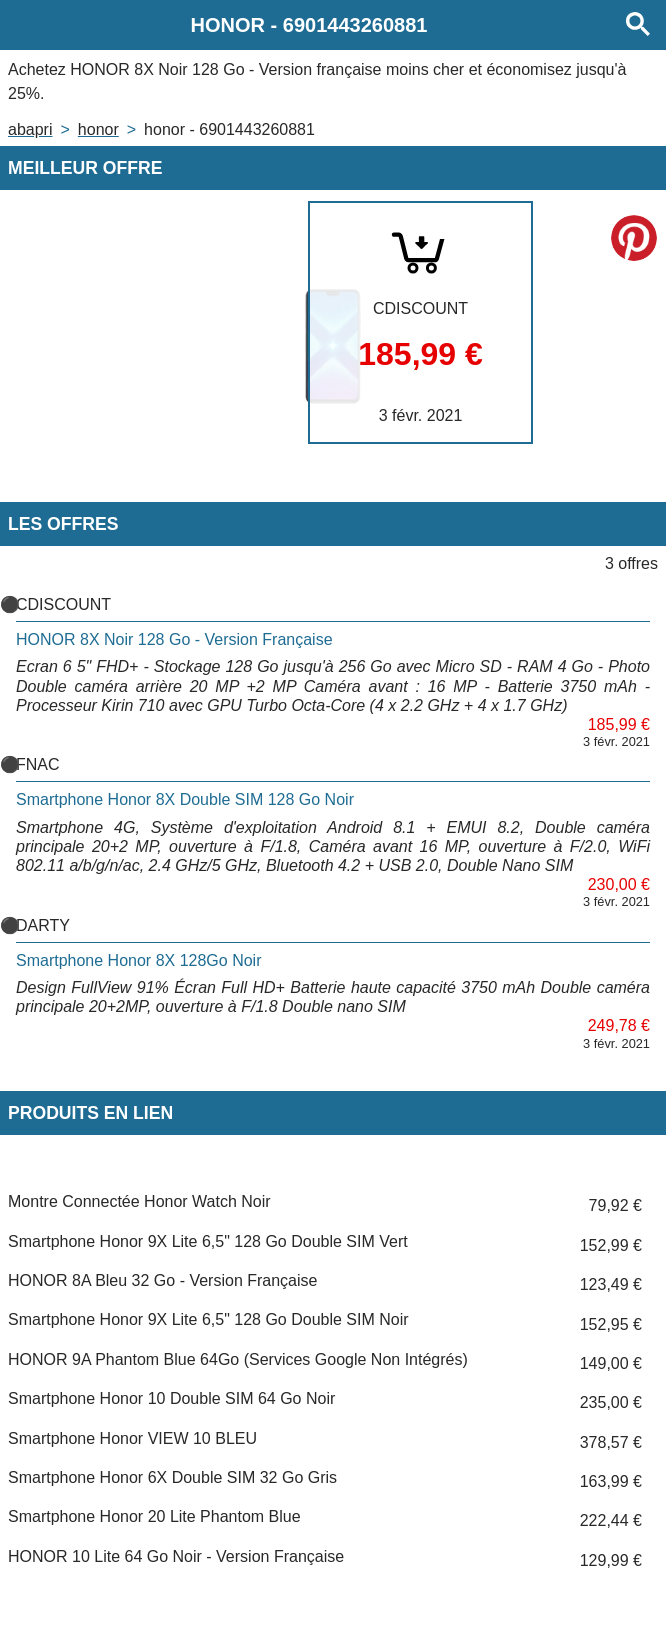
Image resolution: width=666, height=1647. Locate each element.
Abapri (30, 129)
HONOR (98, 129)
